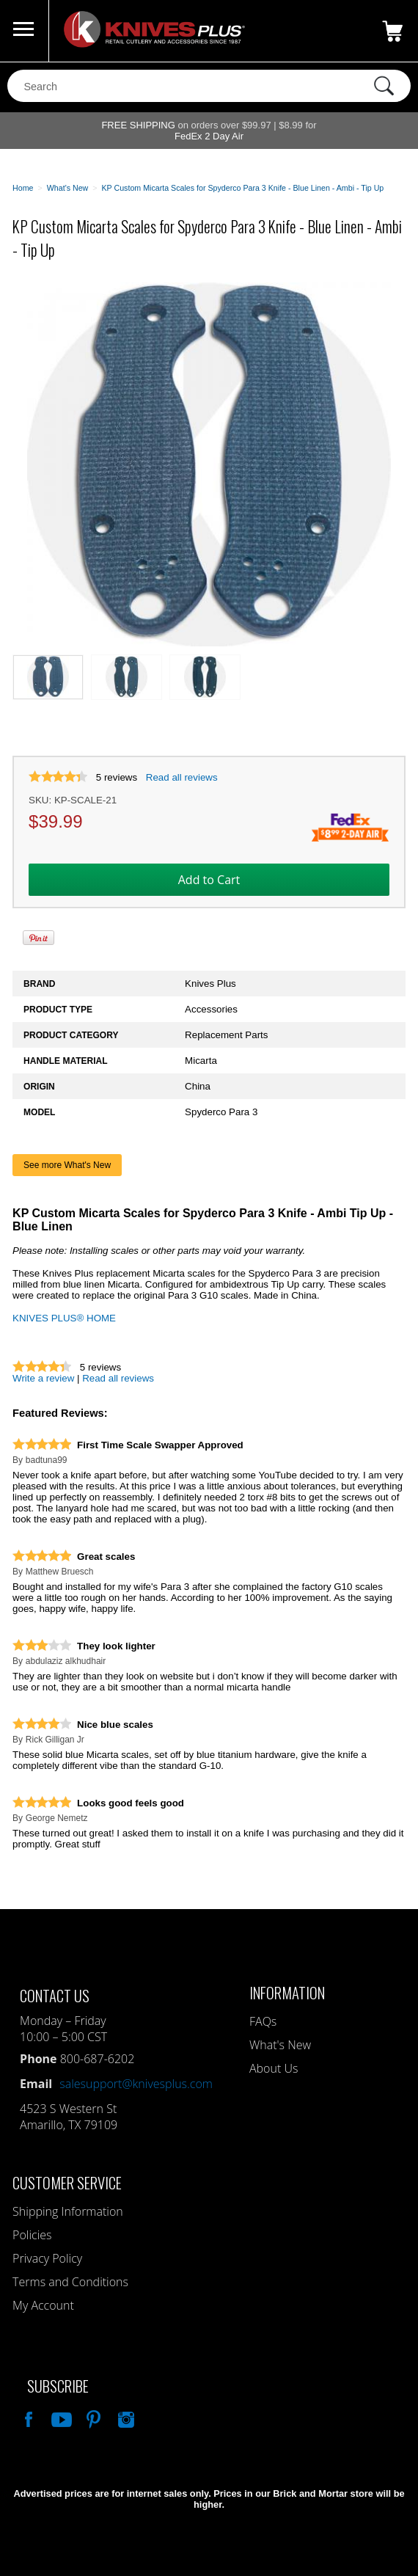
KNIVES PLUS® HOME (64, 1318)
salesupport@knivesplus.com (136, 2084)
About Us (273, 2068)
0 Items (392, 31)
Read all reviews (182, 777)
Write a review (43, 1378)
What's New (280, 2045)
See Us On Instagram (124, 2417)
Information (287, 1992)
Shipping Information (67, 2211)
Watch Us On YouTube (60, 2417)
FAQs (262, 2021)
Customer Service (67, 2182)
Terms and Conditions (70, 2282)
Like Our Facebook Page (27, 2417)
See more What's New (67, 1165)
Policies (31, 2235)
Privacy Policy (47, 2258)
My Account (43, 2305)
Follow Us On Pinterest (92, 2417)
